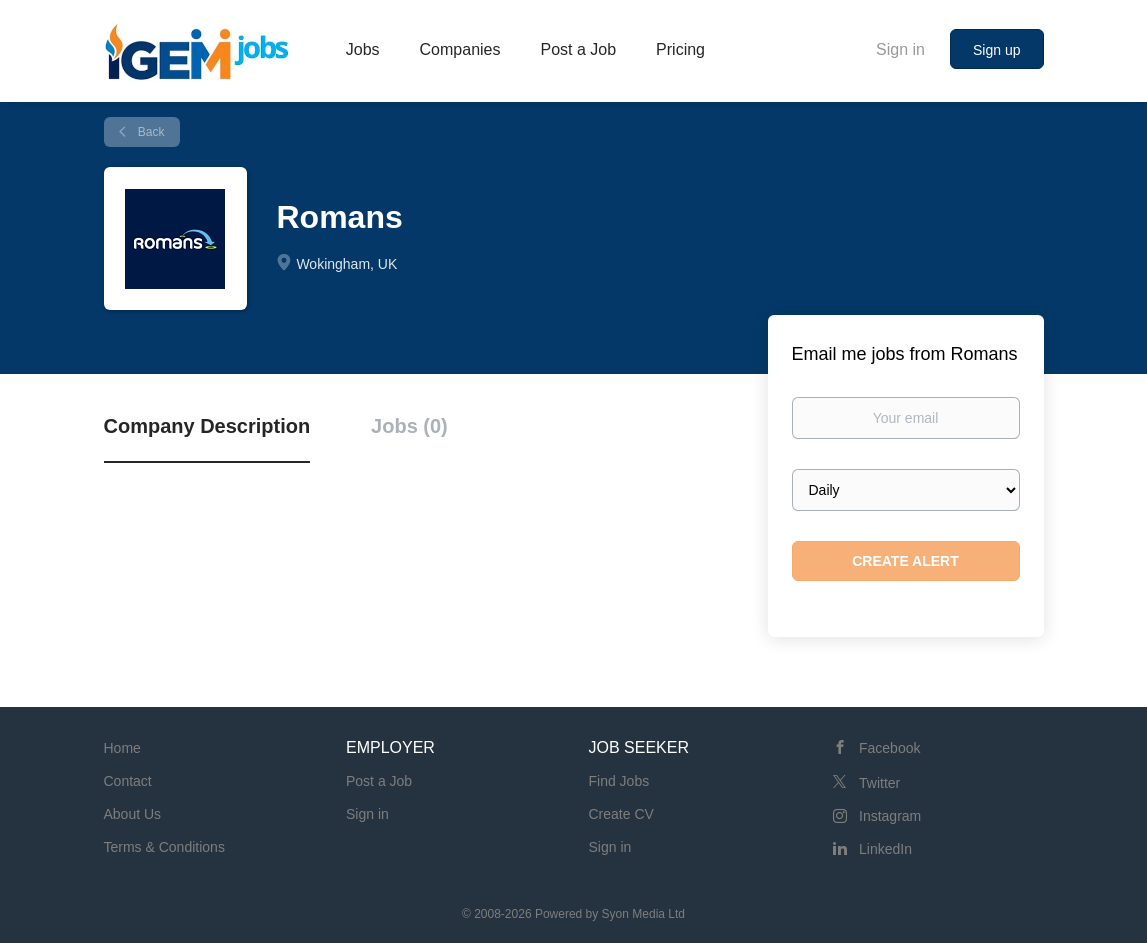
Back (150, 132)
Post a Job (379, 781)
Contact (128, 781)
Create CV (621, 814)
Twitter (879, 783)
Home (122, 748)
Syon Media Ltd (643, 914)
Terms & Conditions (164, 847)
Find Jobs (619, 781)
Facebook (889, 748)
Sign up (996, 50)
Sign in (900, 49)
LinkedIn (885, 849)
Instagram (890, 816)
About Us (133, 814)
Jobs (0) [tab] (409, 426)
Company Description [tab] (207, 426)
